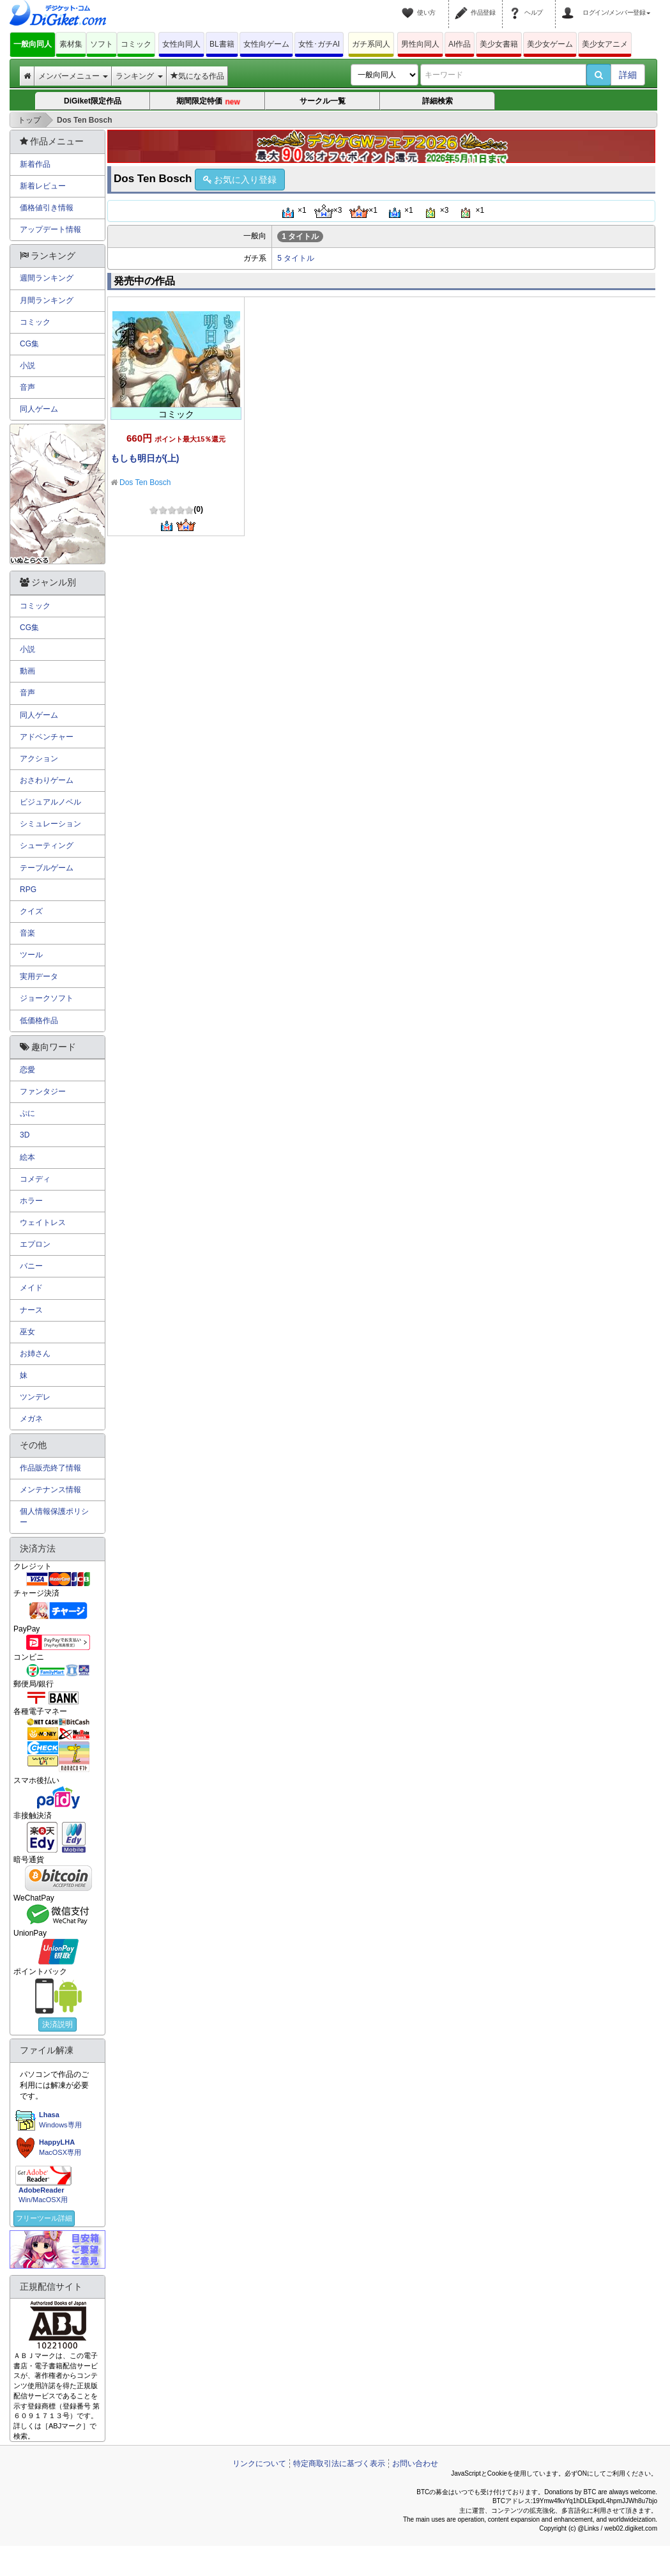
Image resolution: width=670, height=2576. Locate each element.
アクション (39, 758)
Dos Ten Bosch (145, 482)
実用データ (39, 976)
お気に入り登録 (240, 179)
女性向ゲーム (266, 44)
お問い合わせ (415, 2463)
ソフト (101, 44)
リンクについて (259, 2463)
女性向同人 (181, 44)
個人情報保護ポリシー (54, 1517)
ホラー (31, 1200)
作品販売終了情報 (50, 1467)
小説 (27, 365)
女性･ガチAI (319, 44)
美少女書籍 (499, 44)
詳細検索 (437, 100)
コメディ (35, 1179)
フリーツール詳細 (44, 2218)
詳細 (628, 75)
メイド (31, 1287)
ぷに (27, 1113)
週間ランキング (46, 278)
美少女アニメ (605, 44)
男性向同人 (420, 44)
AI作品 (459, 44)
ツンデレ (35, 1396)
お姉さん (35, 1353)
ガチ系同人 (371, 44)
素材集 (70, 44)
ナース (31, 1310)
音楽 (27, 933)
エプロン (35, 1244)
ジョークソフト (46, 998)
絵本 (27, 1157)
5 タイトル (295, 258)
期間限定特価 (208, 102)
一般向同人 (32, 44)
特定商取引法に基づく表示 (339, 2463)
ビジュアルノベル (50, 802)
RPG (28, 889)
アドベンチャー (46, 736)
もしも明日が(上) (144, 458)
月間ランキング (46, 300)
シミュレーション (50, 823)
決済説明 (57, 2024)
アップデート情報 (50, 229)
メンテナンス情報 (50, 1489)
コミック (136, 44)
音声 (27, 387)
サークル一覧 (323, 100)
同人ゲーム (39, 409)
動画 (27, 671)
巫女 (27, 1331)
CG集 (29, 343)
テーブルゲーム (46, 867)
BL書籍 (221, 44)
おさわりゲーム (46, 780)
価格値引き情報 (46, 207)
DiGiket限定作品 (92, 100)
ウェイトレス (43, 1222)
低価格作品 (39, 1020)
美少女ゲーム (550, 44)
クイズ (31, 911)
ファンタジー (43, 1091)
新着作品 (35, 164)
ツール (31, 954)
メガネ (31, 1418)
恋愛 (27, 1069)
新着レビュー (43, 185)
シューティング (46, 845)
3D (24, 1134)
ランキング (139, 76)
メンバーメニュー (73, 76)
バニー (31, 1265)
